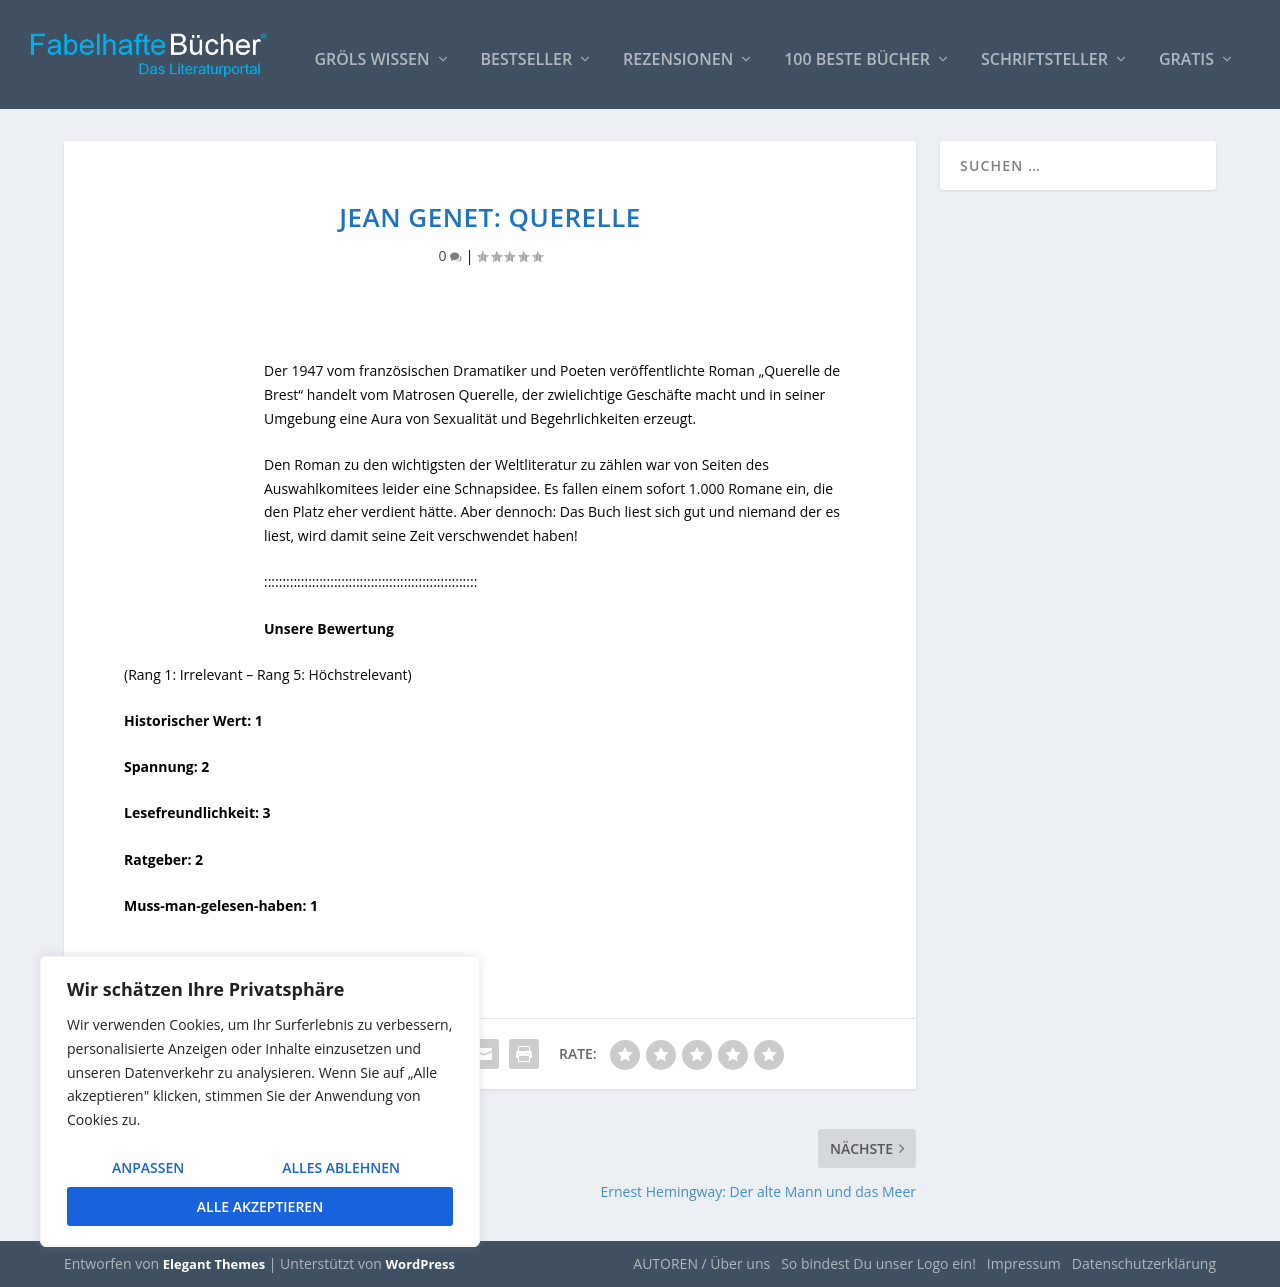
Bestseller (527, 51)
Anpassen (148, 1167)
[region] (260, 1101)
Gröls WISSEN (371, 51)
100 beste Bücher (857, 51)
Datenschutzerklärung (1144, 1263)
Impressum (1024, 1263)
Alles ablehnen (341, 1167)
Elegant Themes (214, 1264)
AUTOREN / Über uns (701, 1263)
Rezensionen (678, 51)
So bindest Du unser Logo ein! (878, 1263)
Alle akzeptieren (260, 1206)
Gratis (1186, 51)
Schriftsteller (1044, 51)
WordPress (420, 1264)
